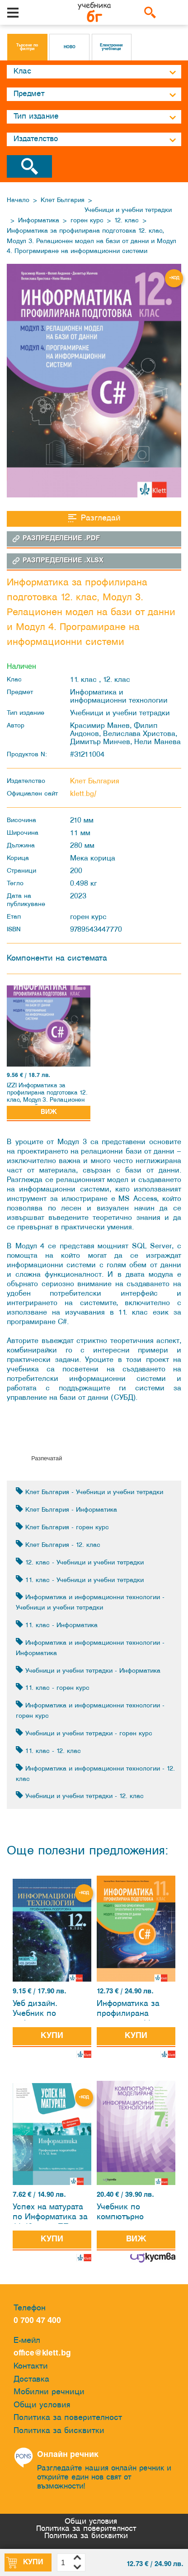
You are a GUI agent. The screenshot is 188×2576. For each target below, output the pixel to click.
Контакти (31, 2366)
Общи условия (42, 2405)
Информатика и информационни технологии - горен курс (90, 1710)
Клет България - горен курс (62, 1527)
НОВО (69, 47)
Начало (18, 200)
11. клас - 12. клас (48, 1750)
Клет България (63, 200)
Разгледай (94, 518)
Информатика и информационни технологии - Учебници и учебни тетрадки (90, 1602)
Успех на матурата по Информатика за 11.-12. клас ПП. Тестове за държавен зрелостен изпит (50, 2213)
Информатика (38, 221)
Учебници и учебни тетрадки (128, 210)
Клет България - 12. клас (58, 1544)
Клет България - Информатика (66, 1509)
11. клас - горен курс (52, 1687)
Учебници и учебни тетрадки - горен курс (84, 1733)
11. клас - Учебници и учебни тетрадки (80, 1579)
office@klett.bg (42, 2353)
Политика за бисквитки (59, 2431)
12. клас (126, 221)
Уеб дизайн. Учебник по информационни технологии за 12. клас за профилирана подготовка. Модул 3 (49, 2010)
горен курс (86, 221)
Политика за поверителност (68, 2418)
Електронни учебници (111, 47)
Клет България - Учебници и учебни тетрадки (89, 1491)
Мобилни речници (49, 2392)
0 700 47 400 (40, 2321)
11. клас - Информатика (57, 1624)
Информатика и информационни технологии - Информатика (90, 1647)
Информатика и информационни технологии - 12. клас (95, 1773)
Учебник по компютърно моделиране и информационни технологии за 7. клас (128, 2213)
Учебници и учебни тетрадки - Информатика (88, 1670)
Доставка (31, 2379)
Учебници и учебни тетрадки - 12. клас (80, 1795)
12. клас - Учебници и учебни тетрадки (80, 1562)
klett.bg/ (83, 794)
